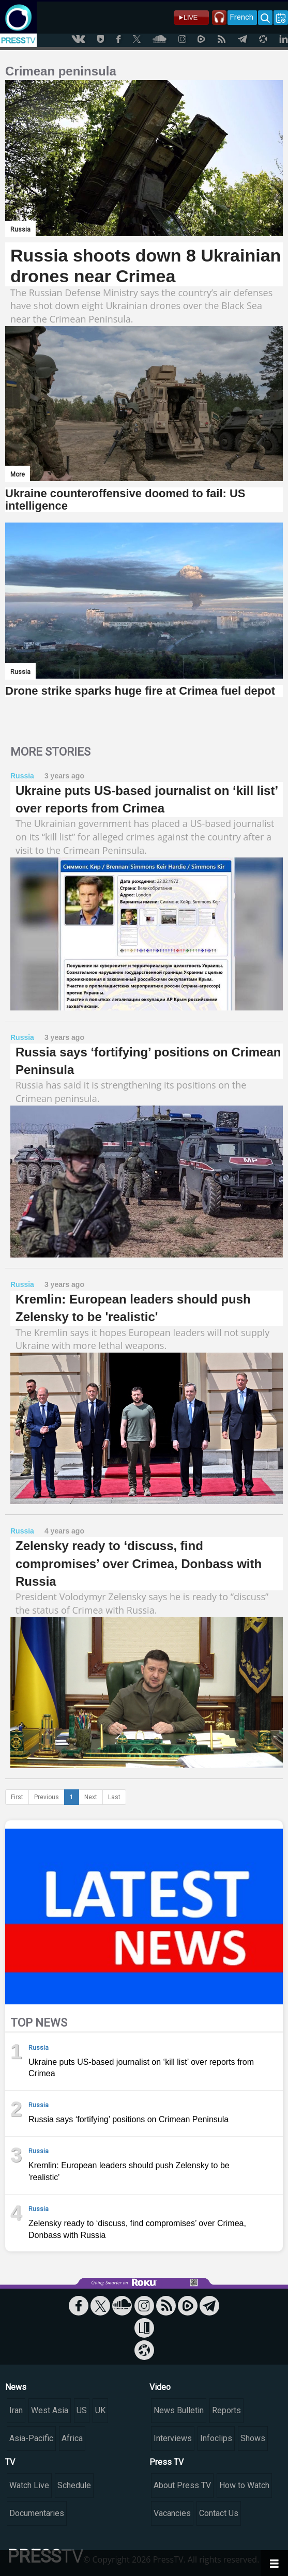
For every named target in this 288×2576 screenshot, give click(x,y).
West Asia (49, 2410)
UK (100, 2410)
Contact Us (218, 2513)
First (17, 1797)
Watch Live (29, 2485)
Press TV (166, 2462)
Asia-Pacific (31, 2438)
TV (10, 2462)
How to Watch (244, 2485)
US (82, 2410)
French (241, 17)
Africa (72, 2438)
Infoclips (216, 2438)
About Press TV (182, 2485)
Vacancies (172, 2513)
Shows (252, 2438)
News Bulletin (179, 2410)
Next (90, 1797)
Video (160, 2387)
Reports (226, 2410)
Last (114, 1797)
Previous (46, 1797)
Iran (16, 2410)
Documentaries (36, 2513)
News (15, 2387)
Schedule (74, 2485)
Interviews (173, 2438)
